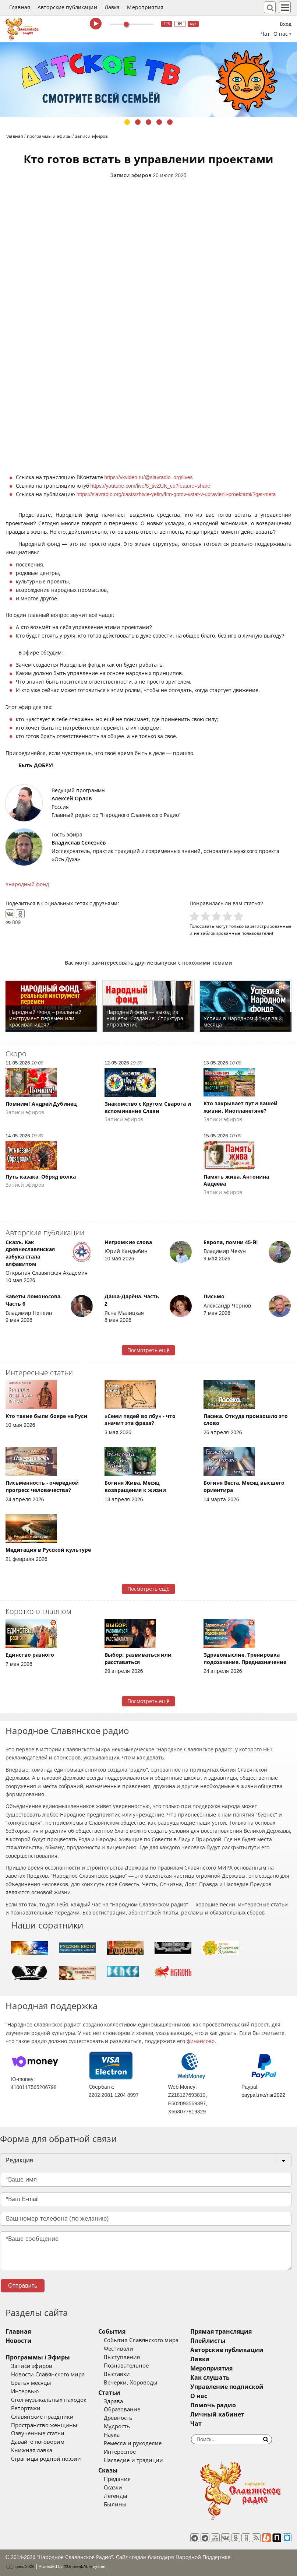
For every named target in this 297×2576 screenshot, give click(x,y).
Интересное (120, 2452)
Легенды (115, 2496)
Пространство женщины (44, 2425)
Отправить (22, 2285)
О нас (198, 2396)
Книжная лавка (31, 2450)
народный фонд (28, 884)
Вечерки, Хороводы (130, 2383)
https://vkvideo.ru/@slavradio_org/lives (149, 477)
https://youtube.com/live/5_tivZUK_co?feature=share (151, 486)
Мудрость (117, 2426)
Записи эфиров (130, 175)
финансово (201, 2041)
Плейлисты (208, 2341)
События (111, 2331)
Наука (112, 2435)
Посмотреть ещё (148, 1350)
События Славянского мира (141, 2340)
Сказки (113, 2488)
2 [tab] (138, 122)
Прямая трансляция (221, 2331)
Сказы (108, 2470)
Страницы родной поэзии (46, 2459)
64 (180, 24)
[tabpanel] (148, 79)
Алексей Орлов (72, 798)
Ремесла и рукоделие (132, 2443)
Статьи (109, 2393)
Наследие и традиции (133, 2460)
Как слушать (210, 2378)
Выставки (117, 2374)
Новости (19, 2341)
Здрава (113, 2401)
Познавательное (126, 2366)
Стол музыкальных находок (48, 2400)
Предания (117, 2479)
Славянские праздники (42, 2417)
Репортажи (25, 2408)
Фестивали (118, 2349)
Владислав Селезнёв (79, 843)
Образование (122, 2409)
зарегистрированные (268, 926)
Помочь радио (213, 2405)
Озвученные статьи (37, 2433)
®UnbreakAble (78, 2566)
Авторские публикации (67, 7)
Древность (118, 2418)
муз (193, 24)
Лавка (112, 7)
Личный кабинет (217, 2414)
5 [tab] (170, 122)
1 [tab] (127, 122)
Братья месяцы (31, 2383)
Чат (265, 34)
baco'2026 (20, 2566)
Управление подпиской (227, 2387)
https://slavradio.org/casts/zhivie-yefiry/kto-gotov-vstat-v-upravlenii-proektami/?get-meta (176, 494)
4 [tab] (159, 122)
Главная (19, 7)
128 (167, 24)
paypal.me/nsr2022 (263, 2095)
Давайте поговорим (37, 2442)
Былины (115, 2504)
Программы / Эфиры (38, 2357)
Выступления (122, 2357)
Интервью (25, 2391)
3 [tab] (148, 122)
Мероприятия (145, 7)
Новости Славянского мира (48, 2374)
